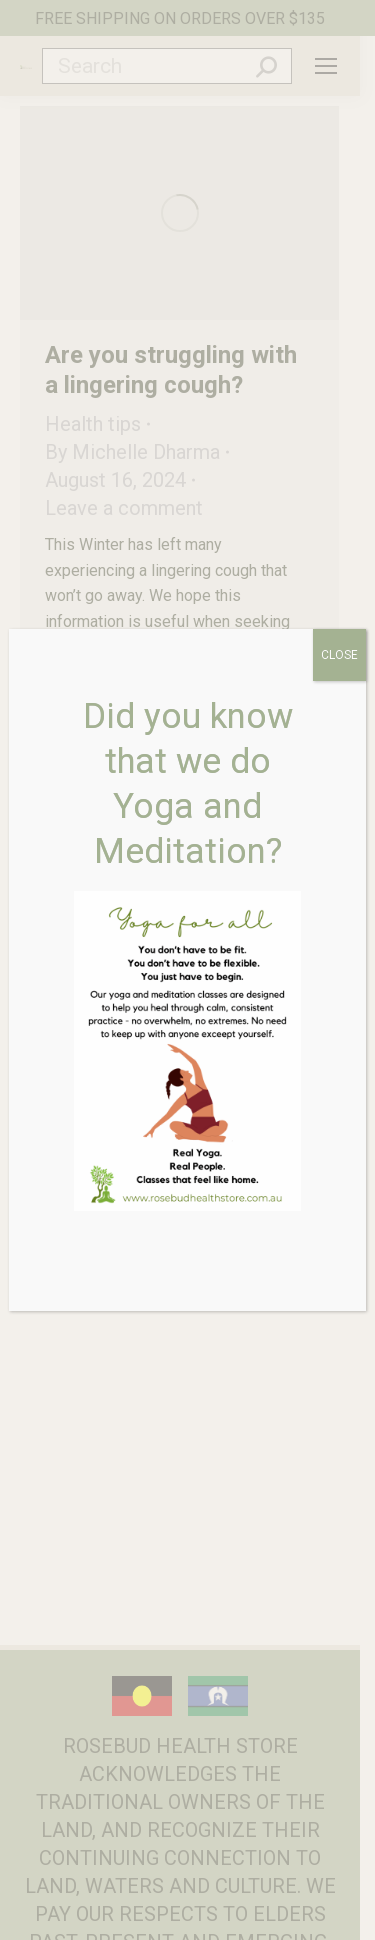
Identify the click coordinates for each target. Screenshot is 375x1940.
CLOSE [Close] (339, 655)
